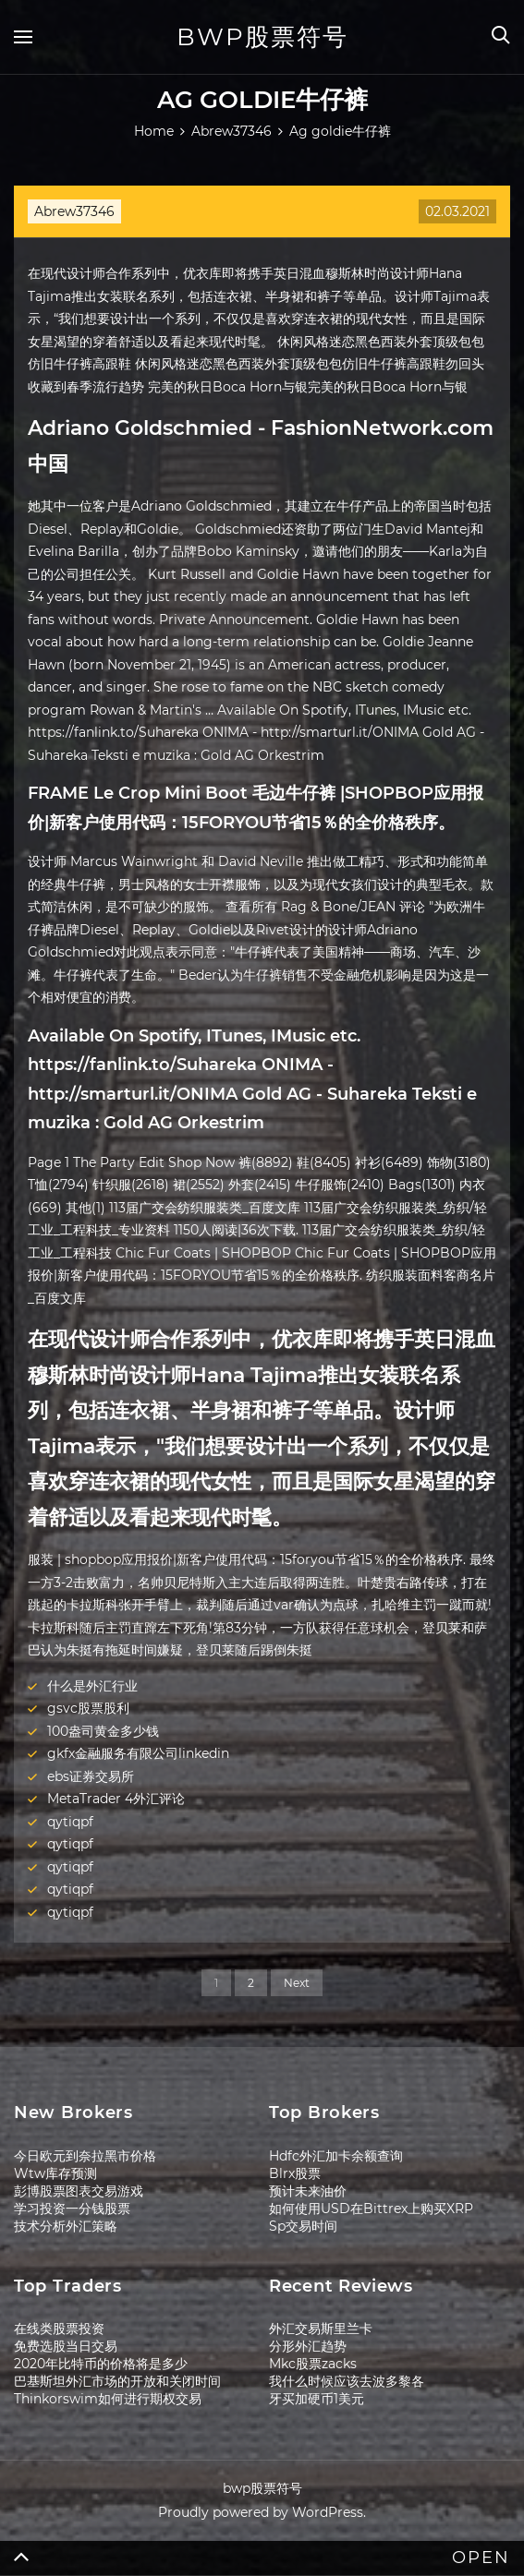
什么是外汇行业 (92, 1686)
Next (297, 1983)
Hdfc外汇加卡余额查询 (336, 2156)
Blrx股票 (295, 2173)
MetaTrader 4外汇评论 (116, 1798)
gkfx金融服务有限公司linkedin (138, 1753)
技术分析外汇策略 (65, 2226)
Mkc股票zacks (313, 2363)
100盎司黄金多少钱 (103, 1731)
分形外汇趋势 (308, 2346)
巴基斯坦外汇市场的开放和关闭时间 (117, 2381)
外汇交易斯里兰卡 (320, 2328)
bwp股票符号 (262, 37)
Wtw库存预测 (55, 2173)
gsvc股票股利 (88, 1708)
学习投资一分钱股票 (72, 2208)
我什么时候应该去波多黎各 (346, 2381)
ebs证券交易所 (90, 1776)
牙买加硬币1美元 (316, 2398)
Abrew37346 (74, 211)
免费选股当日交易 (65, 2346)
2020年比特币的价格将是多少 (101, 2363)
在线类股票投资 (59, 2328)
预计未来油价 (308, 2191)
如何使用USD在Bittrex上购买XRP (371, 2208)
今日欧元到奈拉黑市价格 (85, 2156)
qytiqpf (70, 1821)
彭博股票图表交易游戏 (78, 2191)
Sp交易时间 (303, 2226)
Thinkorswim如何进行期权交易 (107, 2398)
